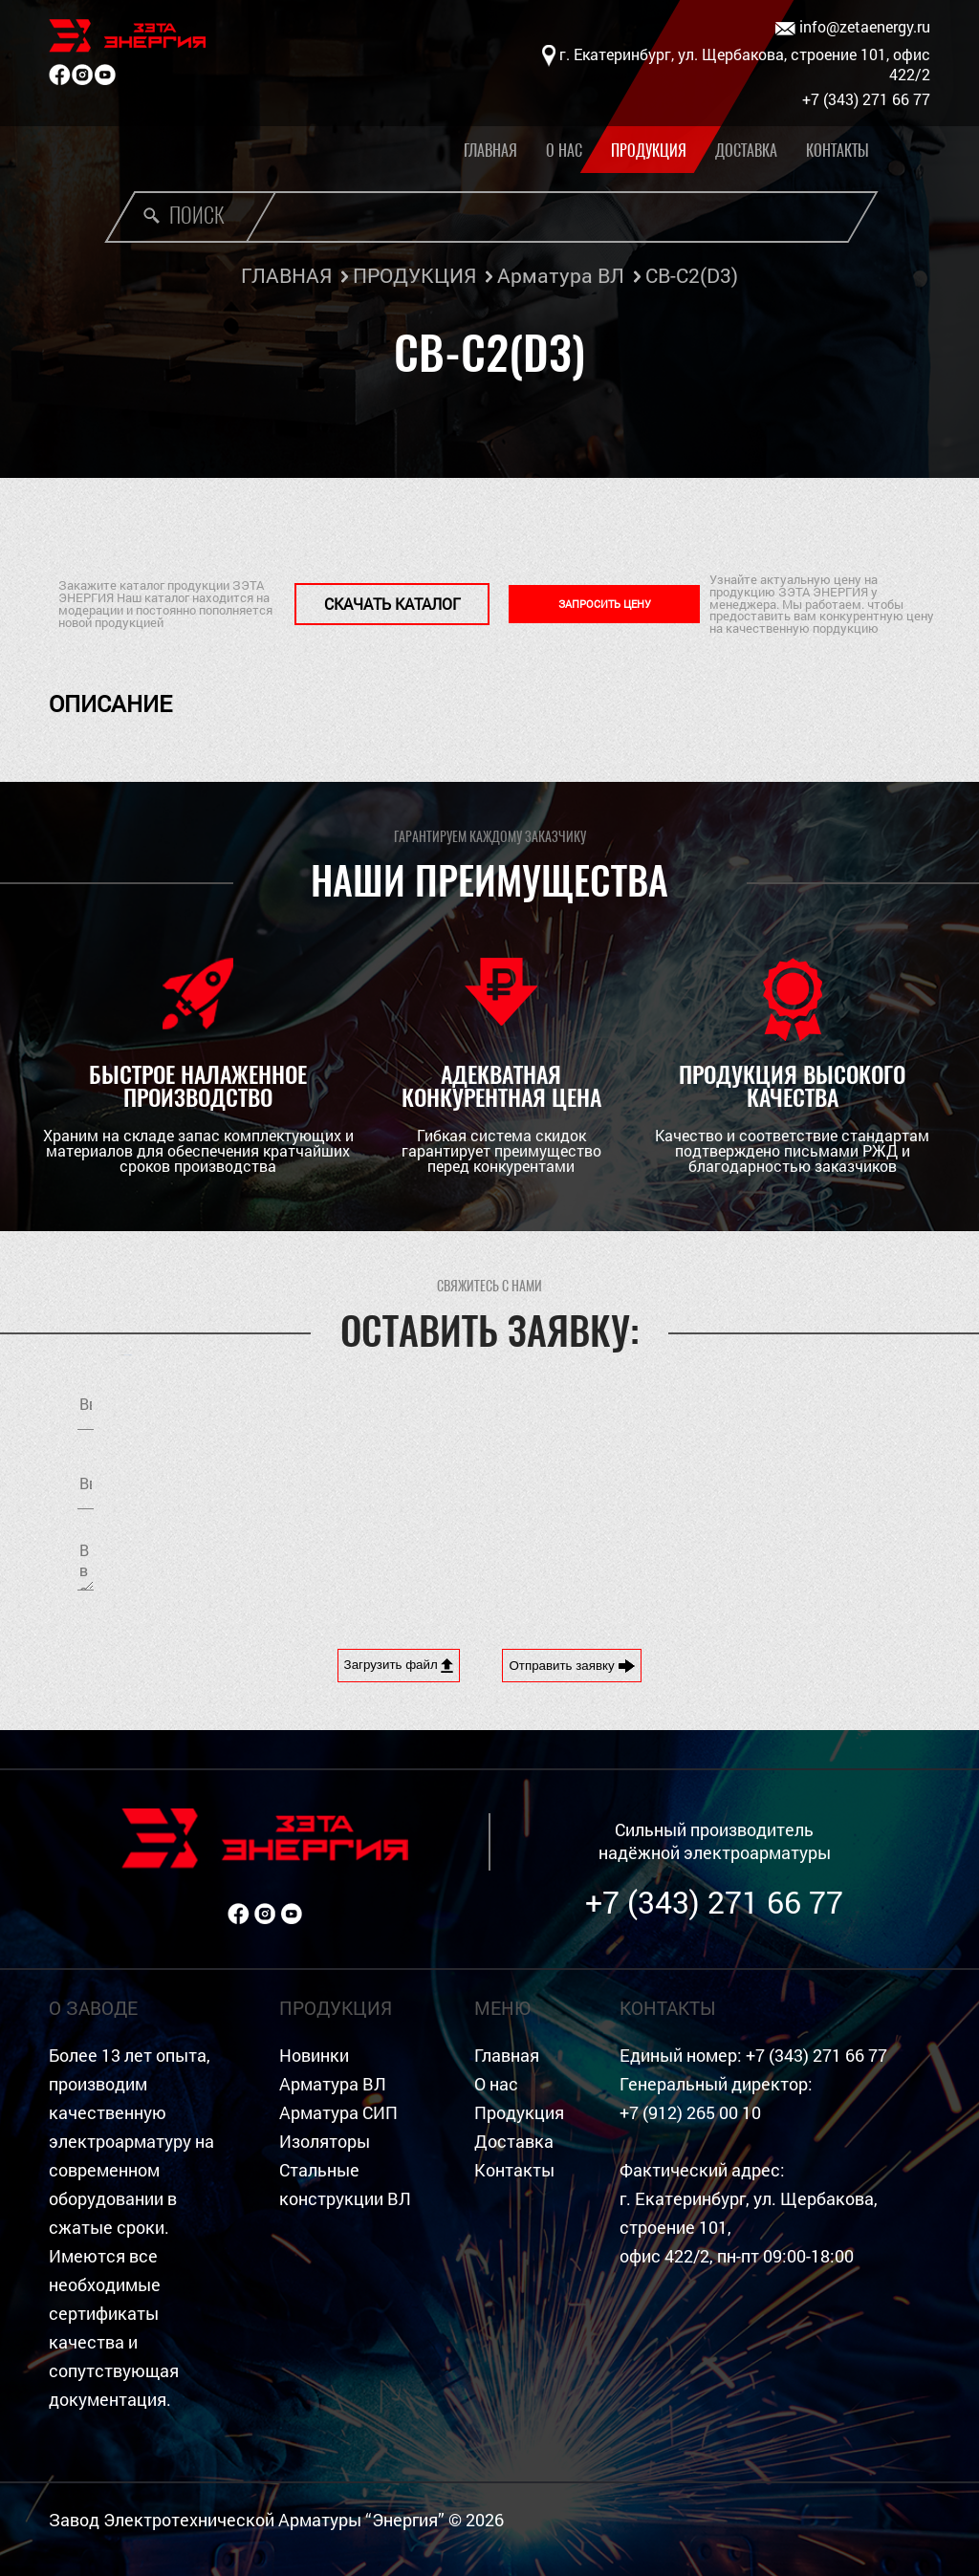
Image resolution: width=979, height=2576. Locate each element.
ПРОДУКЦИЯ (414, 275)
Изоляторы (324, 2142)
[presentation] (663, 1563)
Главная (490, 151)
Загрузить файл (399, 1665)
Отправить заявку (572, 1666)
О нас (564, 151)
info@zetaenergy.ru (852, 27)
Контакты (837, 151)
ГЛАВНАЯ (286, 275)
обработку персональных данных (766, 1480)
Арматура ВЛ (560, 275)
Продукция (648, 151)
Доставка (746, 151)
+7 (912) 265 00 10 (690, 2113)
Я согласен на (714, 1480)
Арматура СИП (338, 2113)
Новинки (314, 2056)
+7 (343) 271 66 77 (714, 1901)
